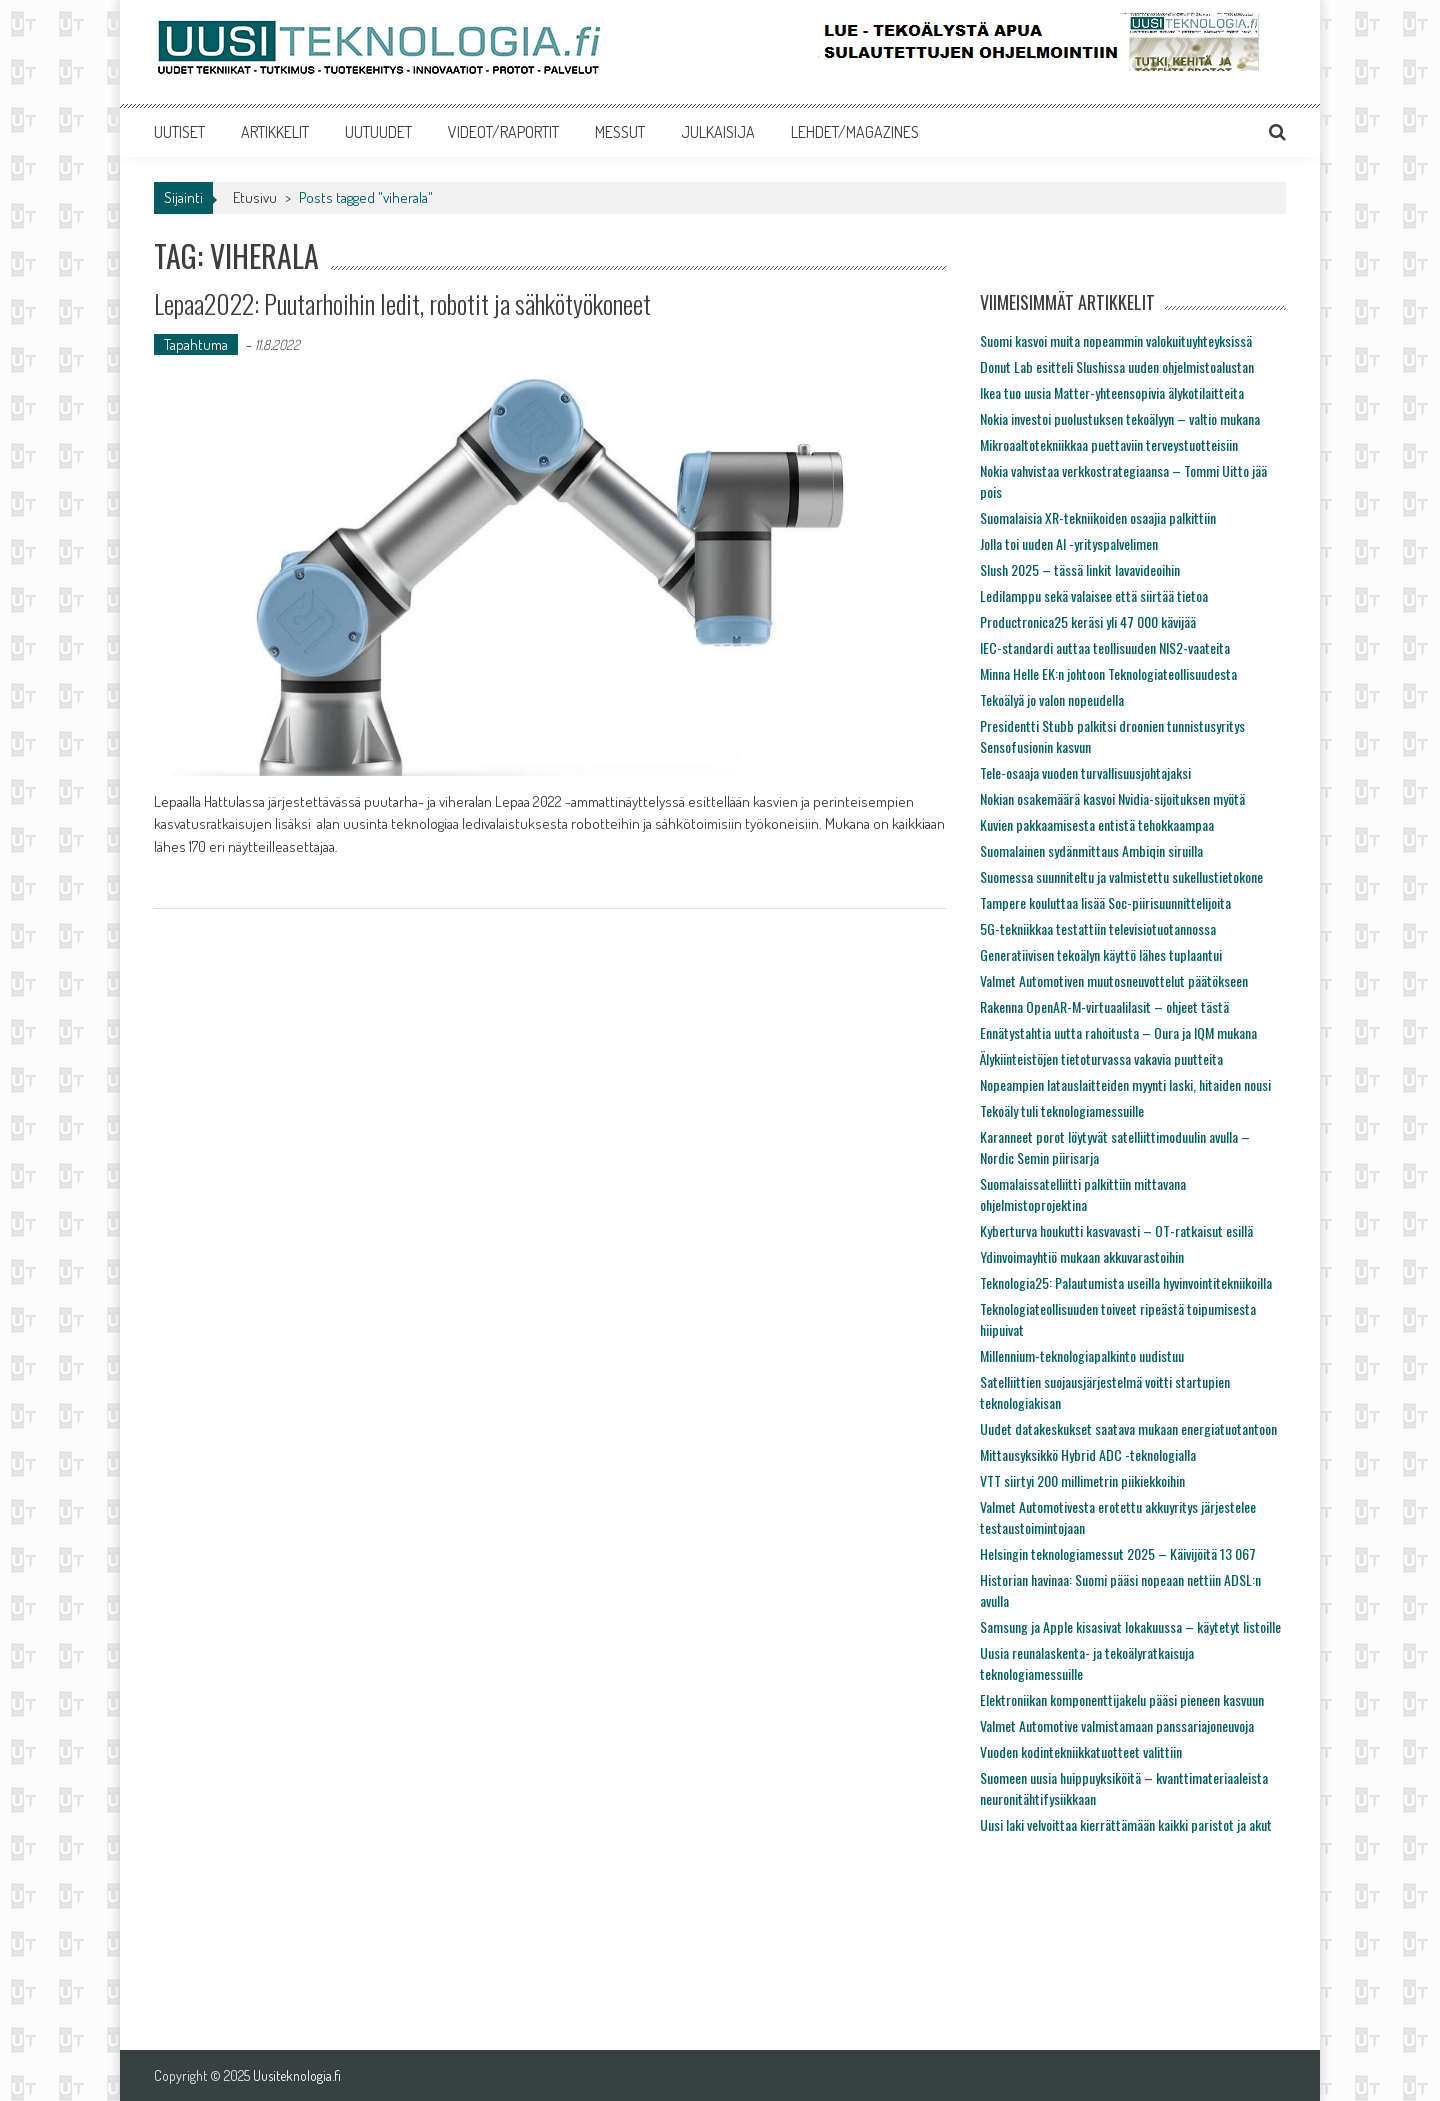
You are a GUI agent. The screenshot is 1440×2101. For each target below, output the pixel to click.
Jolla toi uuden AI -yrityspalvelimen (1069, 543)
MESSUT (620, 132)
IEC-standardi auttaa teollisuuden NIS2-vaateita (1105, 647)
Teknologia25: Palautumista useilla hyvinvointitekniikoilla (1126, 1282)
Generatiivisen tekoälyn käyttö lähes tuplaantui (1101, 954)
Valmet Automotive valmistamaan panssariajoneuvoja (1117, 1725)
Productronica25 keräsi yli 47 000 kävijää (1088, 621)
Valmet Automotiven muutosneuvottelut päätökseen (1114, 980)
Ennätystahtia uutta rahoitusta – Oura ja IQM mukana (1118, 1032)
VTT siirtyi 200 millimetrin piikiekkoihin (1082, 1480)
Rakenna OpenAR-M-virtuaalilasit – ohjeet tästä (1104, 1006)
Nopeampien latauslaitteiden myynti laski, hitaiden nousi (1125, 1084)
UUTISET (179, 132)
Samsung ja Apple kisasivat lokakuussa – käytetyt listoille (1130, 1626)
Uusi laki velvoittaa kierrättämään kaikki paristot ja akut (1126, 1824)
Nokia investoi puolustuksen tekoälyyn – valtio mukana (1120, 418)
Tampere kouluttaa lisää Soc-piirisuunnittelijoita (1105, 902)
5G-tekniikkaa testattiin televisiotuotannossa (1098, 928)
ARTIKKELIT (275, 132)
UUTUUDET (378, 132)
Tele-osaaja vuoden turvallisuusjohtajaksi (1085, 772)
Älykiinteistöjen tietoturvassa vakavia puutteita (1101, 1058)
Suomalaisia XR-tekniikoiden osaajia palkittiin (1098, 517)
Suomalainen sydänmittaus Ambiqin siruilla (1091, 850)
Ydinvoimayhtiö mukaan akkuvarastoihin (1082, 1256)
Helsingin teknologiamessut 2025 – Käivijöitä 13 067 (1118, 1553)
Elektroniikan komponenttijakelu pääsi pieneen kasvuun (1122, 1699)
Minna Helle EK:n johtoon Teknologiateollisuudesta (1108, 673)
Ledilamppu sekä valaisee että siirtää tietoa (1094, 595)
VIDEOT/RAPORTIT (503, 132)
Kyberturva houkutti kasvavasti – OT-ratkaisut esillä (1116, 1230)
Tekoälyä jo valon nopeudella (1052, 699)
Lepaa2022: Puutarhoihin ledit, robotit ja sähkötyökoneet (402, 303)
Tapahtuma (196, 344)
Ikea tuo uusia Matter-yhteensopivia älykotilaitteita (1112, 392)
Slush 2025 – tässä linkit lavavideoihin (1080, 569)
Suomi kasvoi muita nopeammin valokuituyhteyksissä (1116, 340)
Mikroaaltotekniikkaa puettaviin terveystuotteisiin (1109, 444)
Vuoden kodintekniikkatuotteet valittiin (1081, 1751)
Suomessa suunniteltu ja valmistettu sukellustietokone (1121, 876)
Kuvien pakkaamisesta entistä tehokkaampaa (1097, 824)
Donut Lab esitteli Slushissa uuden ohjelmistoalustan (1117, 366)
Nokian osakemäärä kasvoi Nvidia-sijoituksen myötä (1112, 798)
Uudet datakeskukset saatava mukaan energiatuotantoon (1128, 1428)
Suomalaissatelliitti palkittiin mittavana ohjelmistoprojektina (1083, 1194)
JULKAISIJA (718, 132)
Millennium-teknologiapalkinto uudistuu (1082, 1355)
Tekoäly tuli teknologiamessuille (1062, 1110)
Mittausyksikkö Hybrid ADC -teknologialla (1088, 1454)
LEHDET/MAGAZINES (855, 132)
